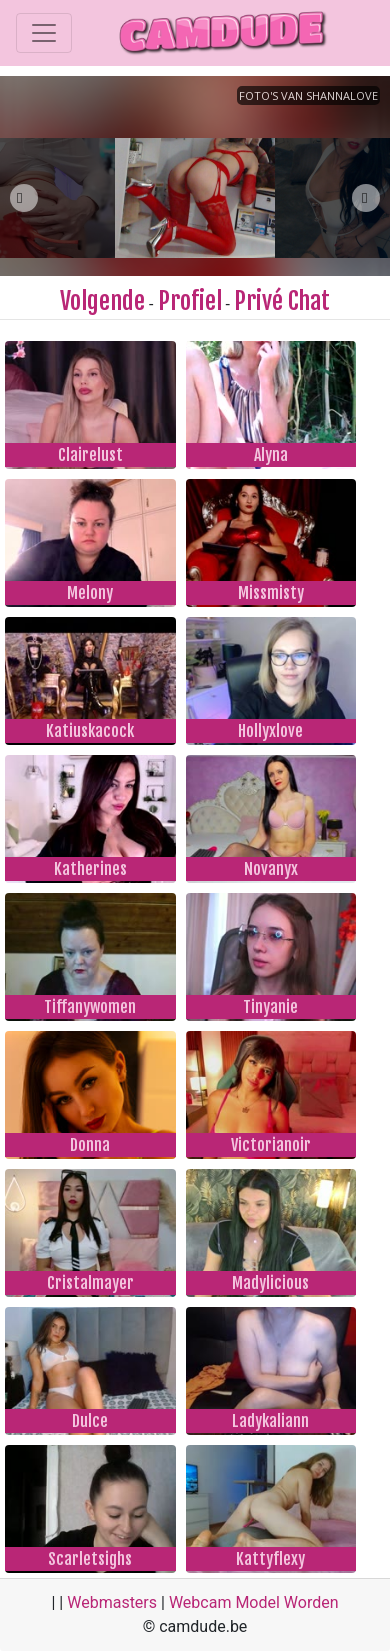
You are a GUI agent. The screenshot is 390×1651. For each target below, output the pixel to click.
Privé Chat (282, 301)
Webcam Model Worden (254, 1602)
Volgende (102, 301)
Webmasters (112, 1602)
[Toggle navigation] (44, 33)
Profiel (190, 301)
